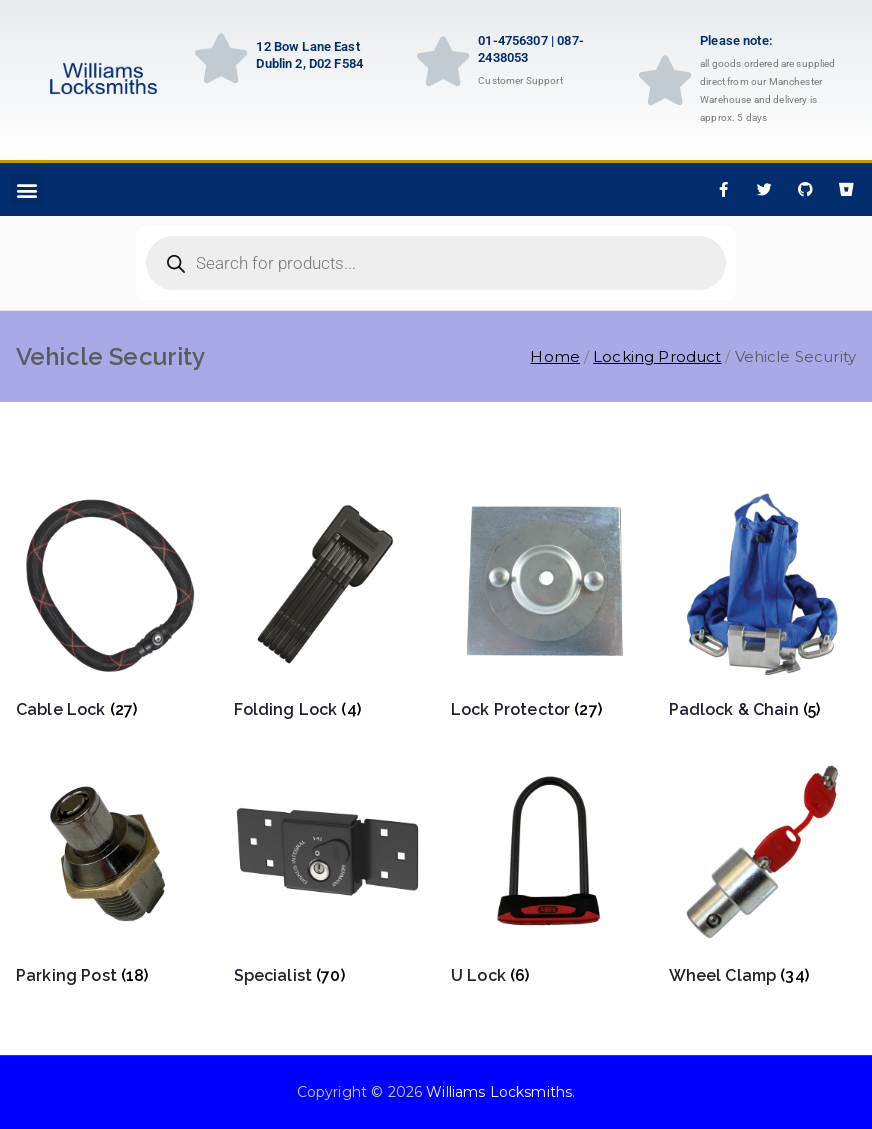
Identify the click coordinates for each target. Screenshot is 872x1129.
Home (555, 356)
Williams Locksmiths (499, 1092)
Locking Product (657, 356)
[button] (26, 189)
